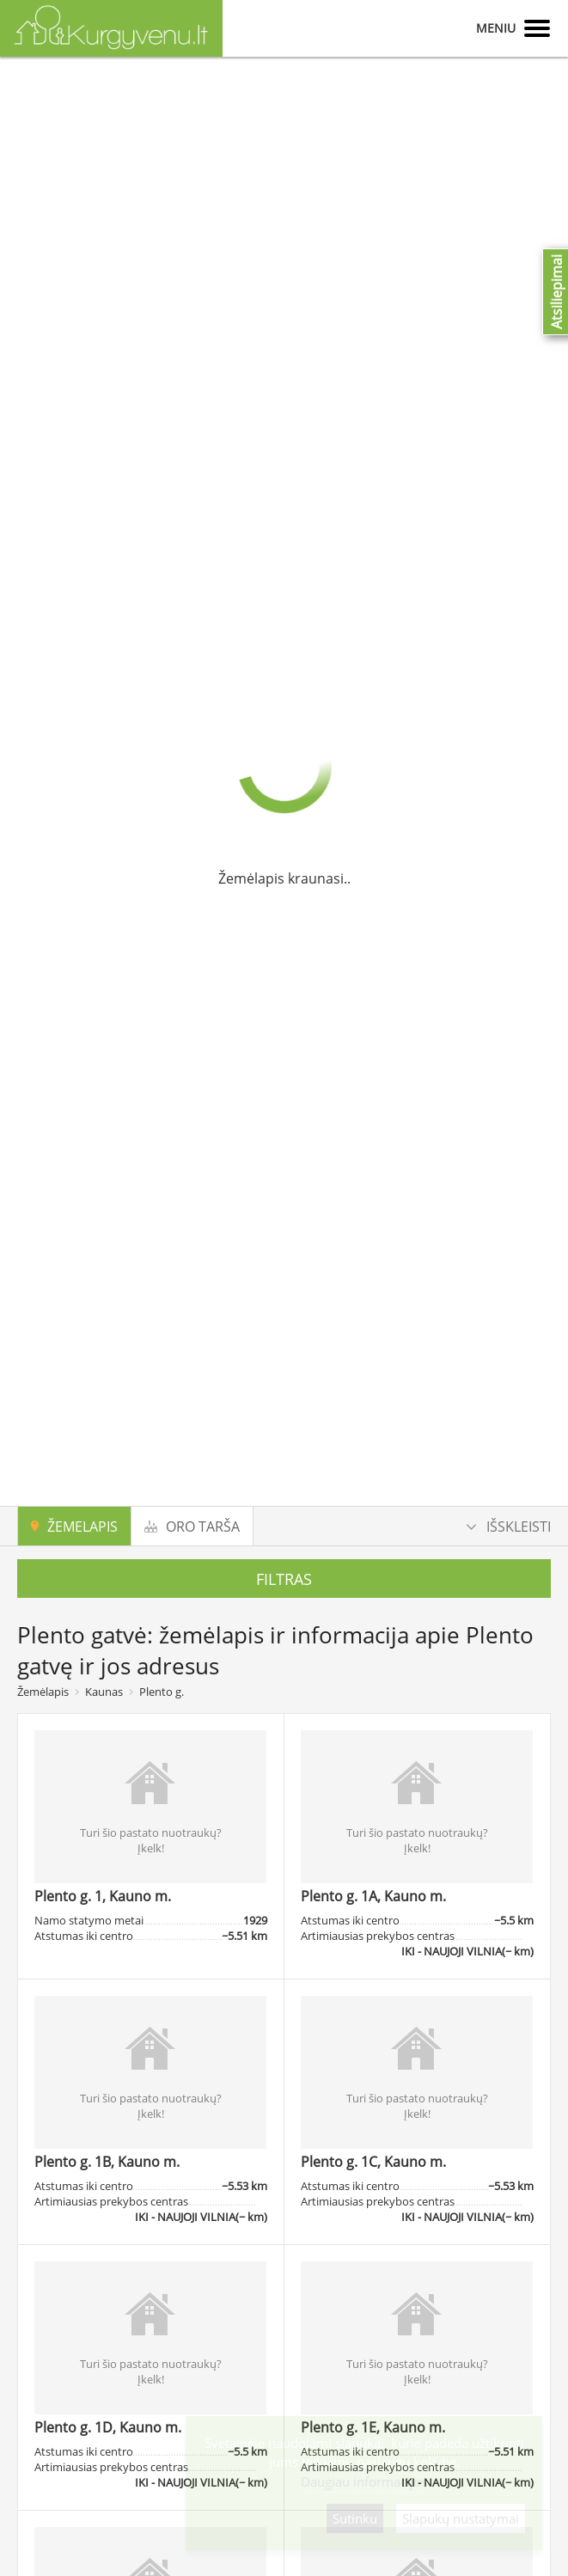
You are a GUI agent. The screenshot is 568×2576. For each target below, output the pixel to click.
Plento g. (161, 1691)
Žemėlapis (43, 1691)
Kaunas (104, 1691)
